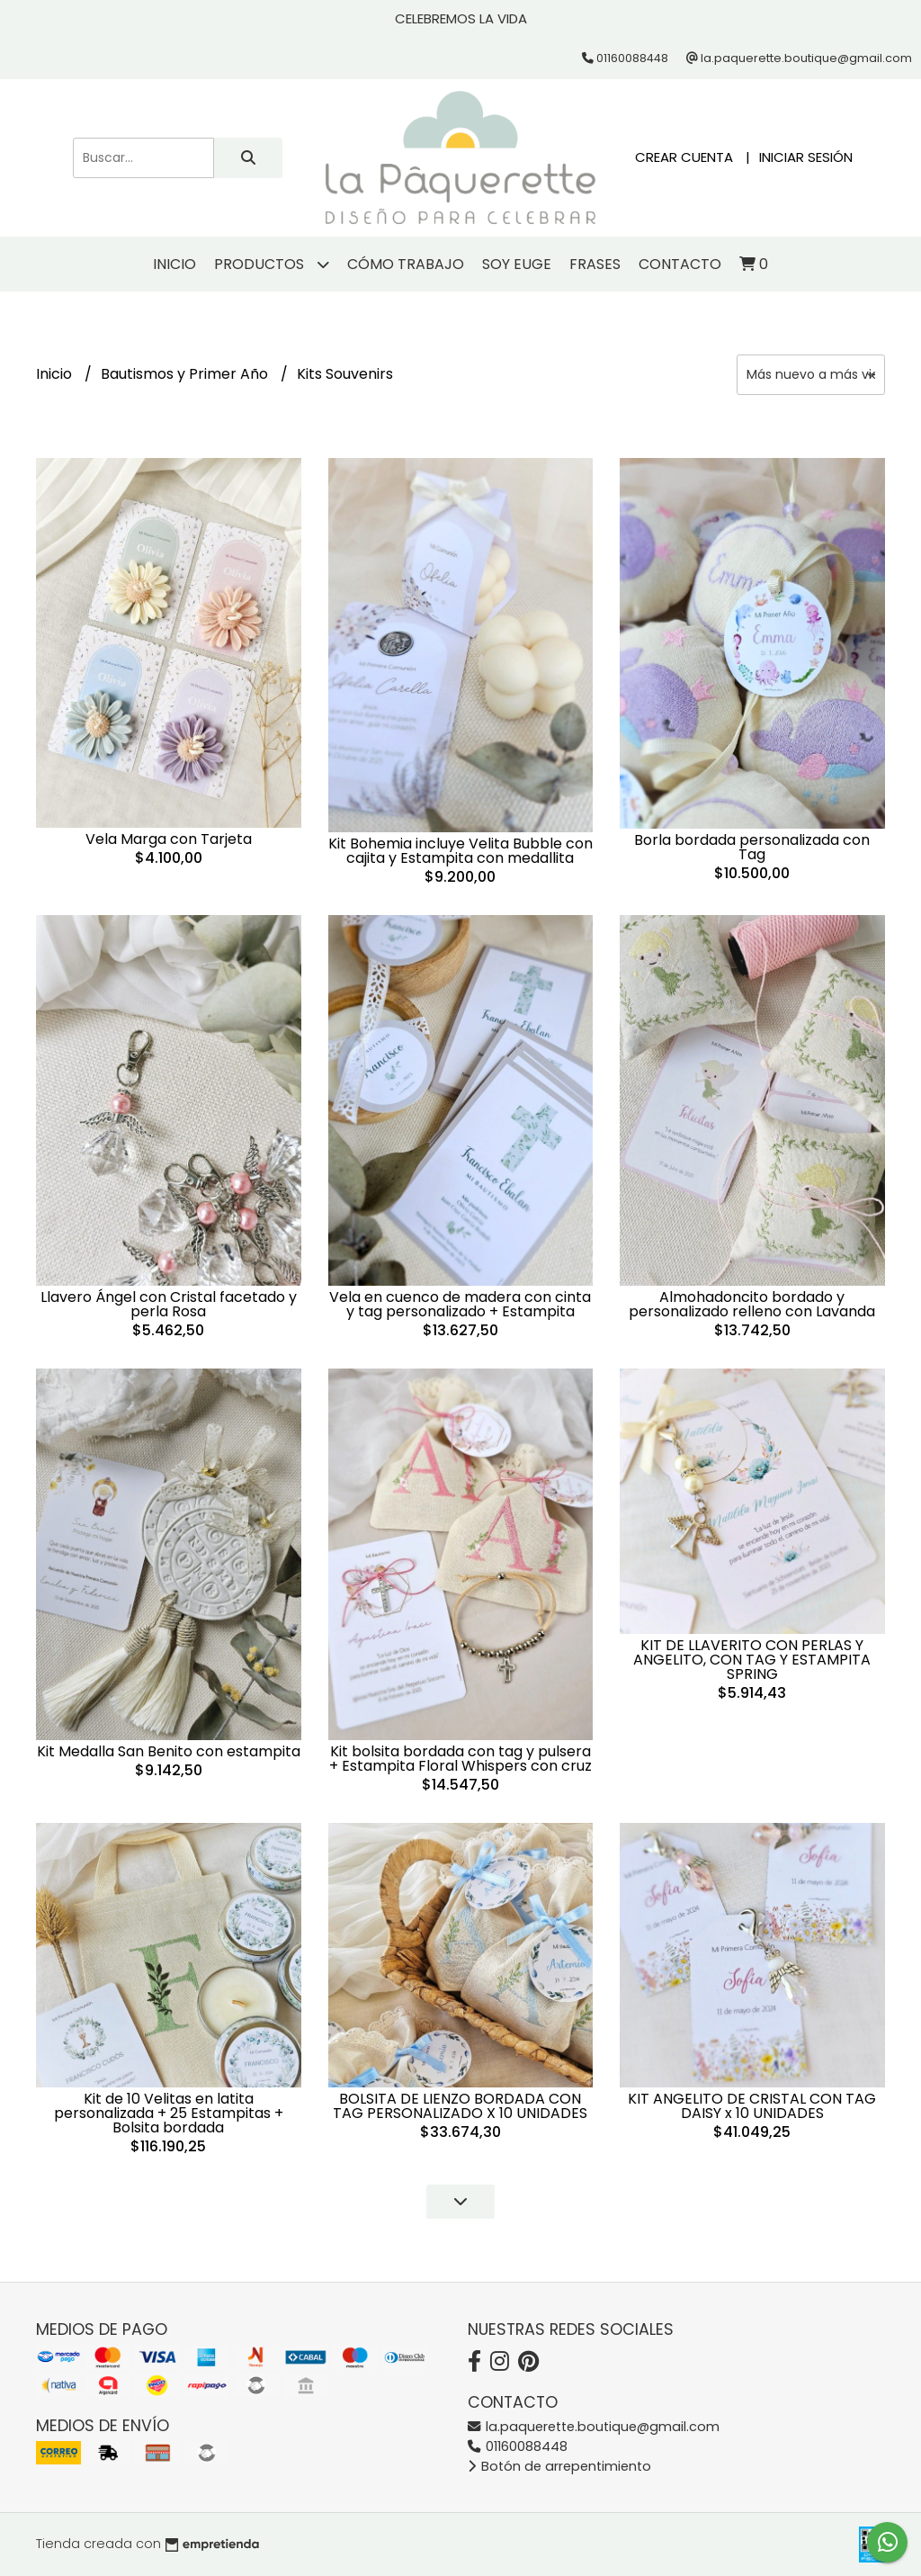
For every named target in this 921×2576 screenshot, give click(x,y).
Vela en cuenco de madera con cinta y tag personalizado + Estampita (460, 1304)
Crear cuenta (684, 157)
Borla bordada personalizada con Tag (752, 847)
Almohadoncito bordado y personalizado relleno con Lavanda (752, 1304)
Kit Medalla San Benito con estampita (168, 1751)
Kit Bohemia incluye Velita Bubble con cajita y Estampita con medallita (460, 850)
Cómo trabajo (405, 264)
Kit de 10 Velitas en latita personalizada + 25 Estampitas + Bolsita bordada (168, 2113)
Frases (595, 264)
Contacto (680, 264)
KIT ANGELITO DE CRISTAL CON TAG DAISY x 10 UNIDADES (752, 2105)
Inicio (174, 264)
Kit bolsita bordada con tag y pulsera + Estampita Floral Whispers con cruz (460, 1758)
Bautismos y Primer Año (186, 374)
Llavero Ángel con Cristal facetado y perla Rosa (168, 1304)
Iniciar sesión (806, 157)
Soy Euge (516, 264)
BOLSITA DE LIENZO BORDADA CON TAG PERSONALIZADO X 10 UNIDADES (460, 2105)
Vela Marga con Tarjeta (168, 839)
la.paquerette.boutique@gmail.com (594, 2427)
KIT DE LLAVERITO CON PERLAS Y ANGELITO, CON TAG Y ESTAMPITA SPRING (752, 1659)
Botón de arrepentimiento (559, 2466)
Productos (271, 264)
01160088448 (518, 2446)
